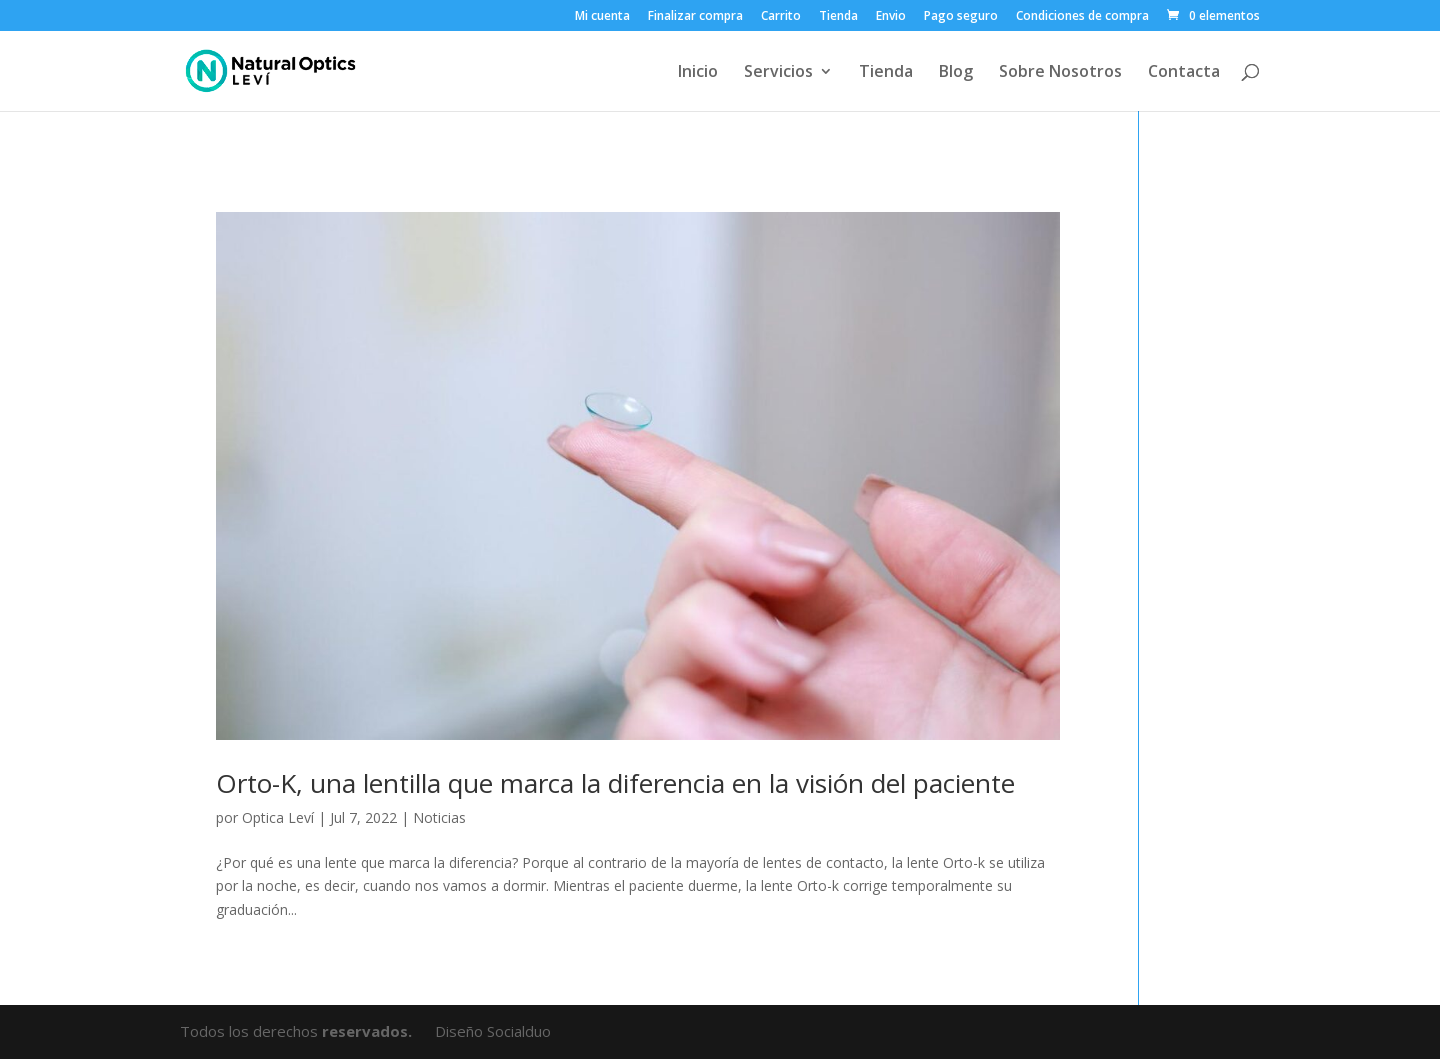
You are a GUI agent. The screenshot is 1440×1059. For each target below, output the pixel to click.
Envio (891, 17)
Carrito (781, 17)
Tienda (838, 17)
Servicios (778, 73)
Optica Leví (278, 817)
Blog (956, 73)
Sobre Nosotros (1060, 73)
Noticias (439, 817)
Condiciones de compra (1082, 17)
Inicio (698, 73)
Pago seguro (961, 17)
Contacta (1184, 73)
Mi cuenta (602, 17)
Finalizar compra (695, 17)
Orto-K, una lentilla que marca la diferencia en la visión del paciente (615, 783)
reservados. (369, 1031)
